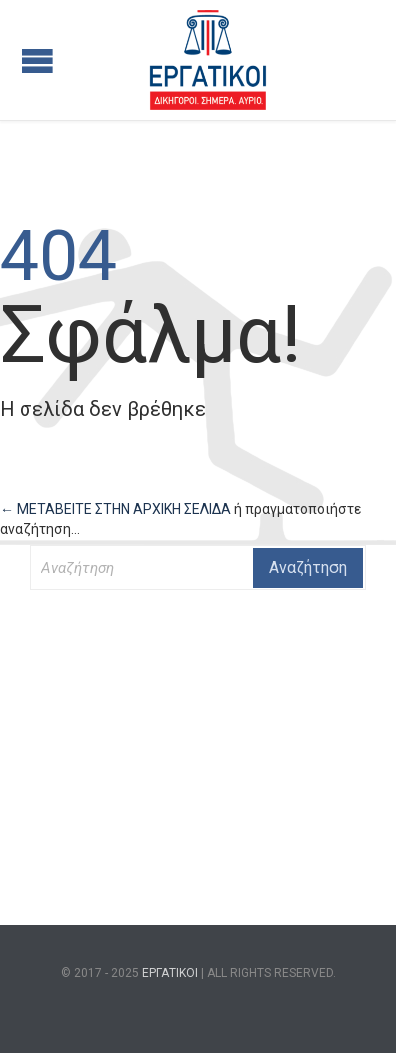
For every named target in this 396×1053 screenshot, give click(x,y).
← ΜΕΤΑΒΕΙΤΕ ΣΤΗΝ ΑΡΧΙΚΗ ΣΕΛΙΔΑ (117, 509)
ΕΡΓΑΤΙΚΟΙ (170, 973)
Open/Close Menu (37, 60)
